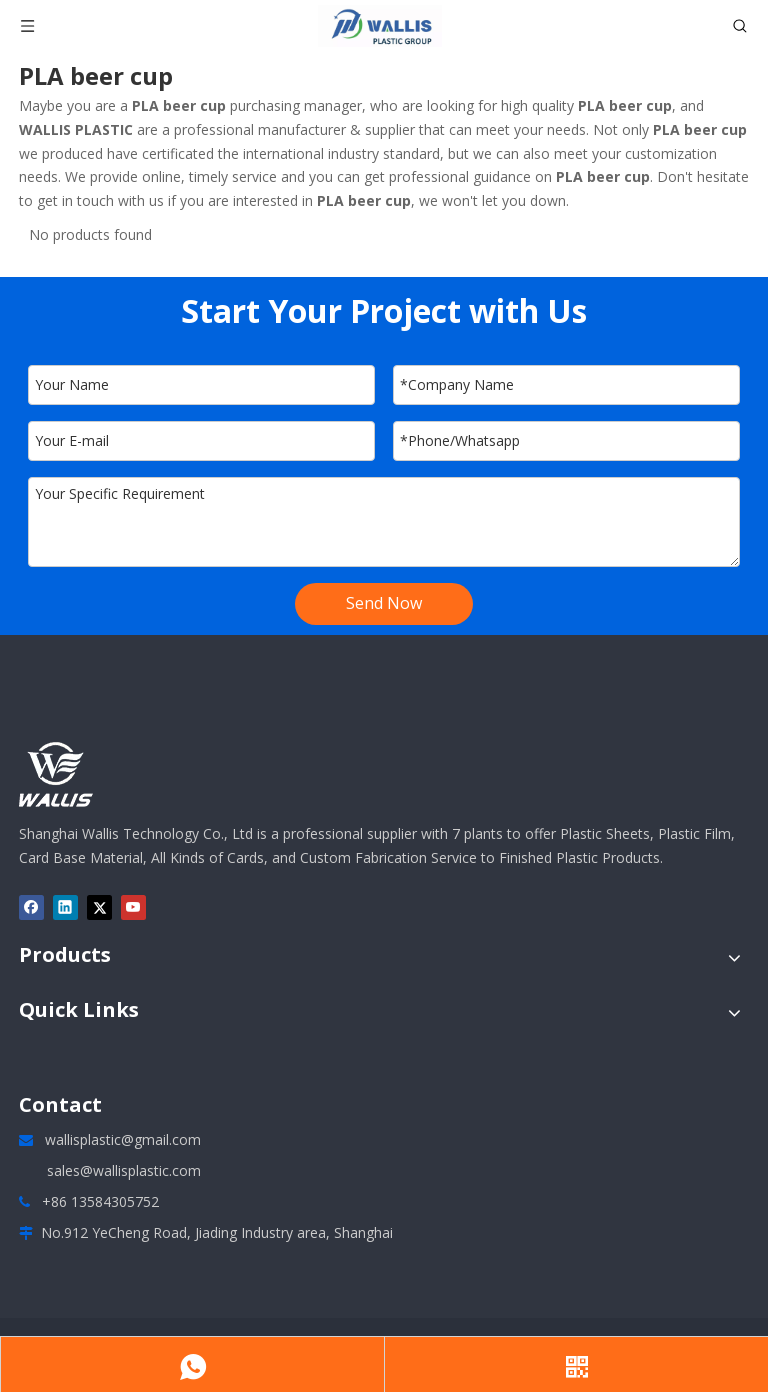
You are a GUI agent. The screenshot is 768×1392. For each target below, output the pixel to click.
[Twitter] (99, 907)
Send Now (384, 603)
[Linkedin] (65, 907)
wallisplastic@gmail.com (123, 1139)
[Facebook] (31, 907)
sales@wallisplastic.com (124, 1170)
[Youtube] (133, 907)
